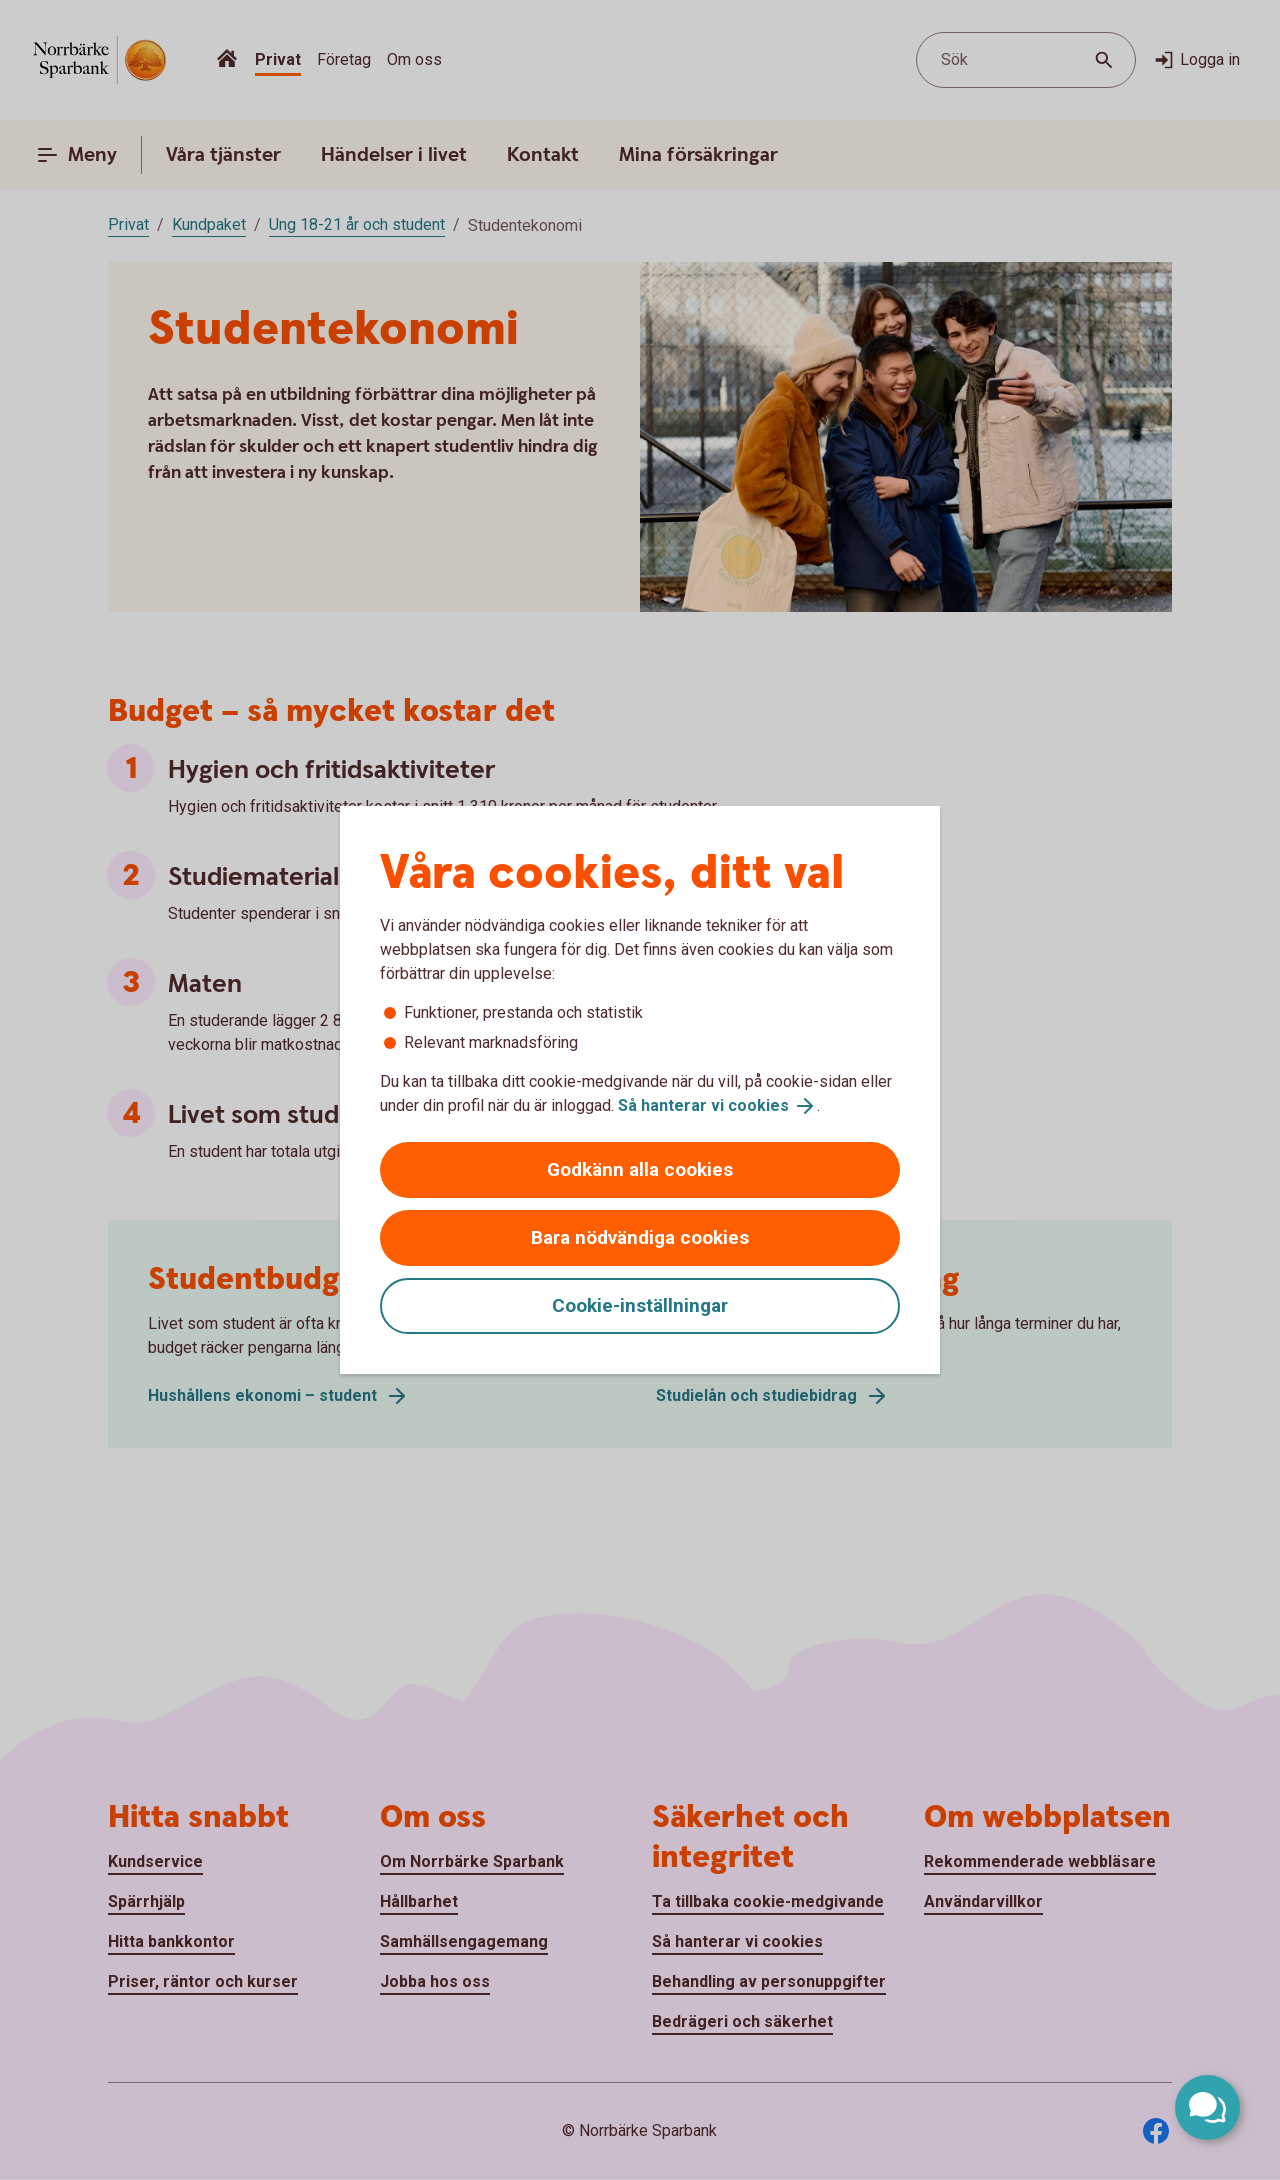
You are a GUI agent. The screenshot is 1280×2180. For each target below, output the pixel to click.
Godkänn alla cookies (640, 1169)
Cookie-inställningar (640, 1305)
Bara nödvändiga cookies (640, 1237)
